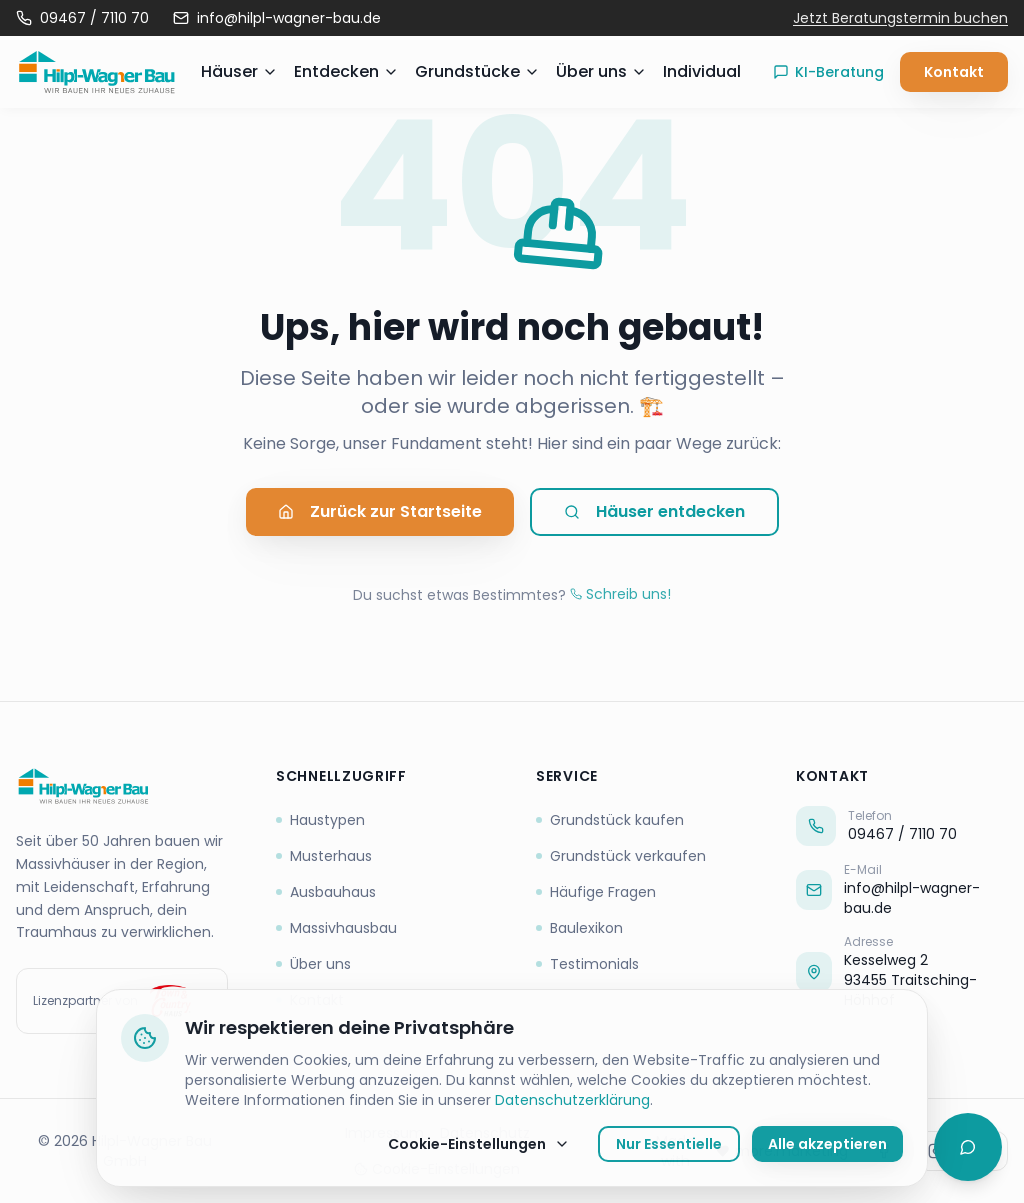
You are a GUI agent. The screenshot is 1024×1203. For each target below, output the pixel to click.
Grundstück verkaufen (621, 856)
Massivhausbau (336, 928)
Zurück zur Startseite (380, 512)
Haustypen (320, 820)
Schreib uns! (620, 594)
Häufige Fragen (596, 892)
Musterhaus (324, 856)
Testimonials (587, 964)
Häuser (239, 71)
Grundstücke (477, 71)
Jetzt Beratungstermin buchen (900, 18)
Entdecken (346, 71)
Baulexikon (579, 928)
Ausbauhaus (326, 892)
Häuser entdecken (654, 512)
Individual (702, 71)
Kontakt (954, 72)
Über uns (601, 71)
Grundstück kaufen (610, 820)
